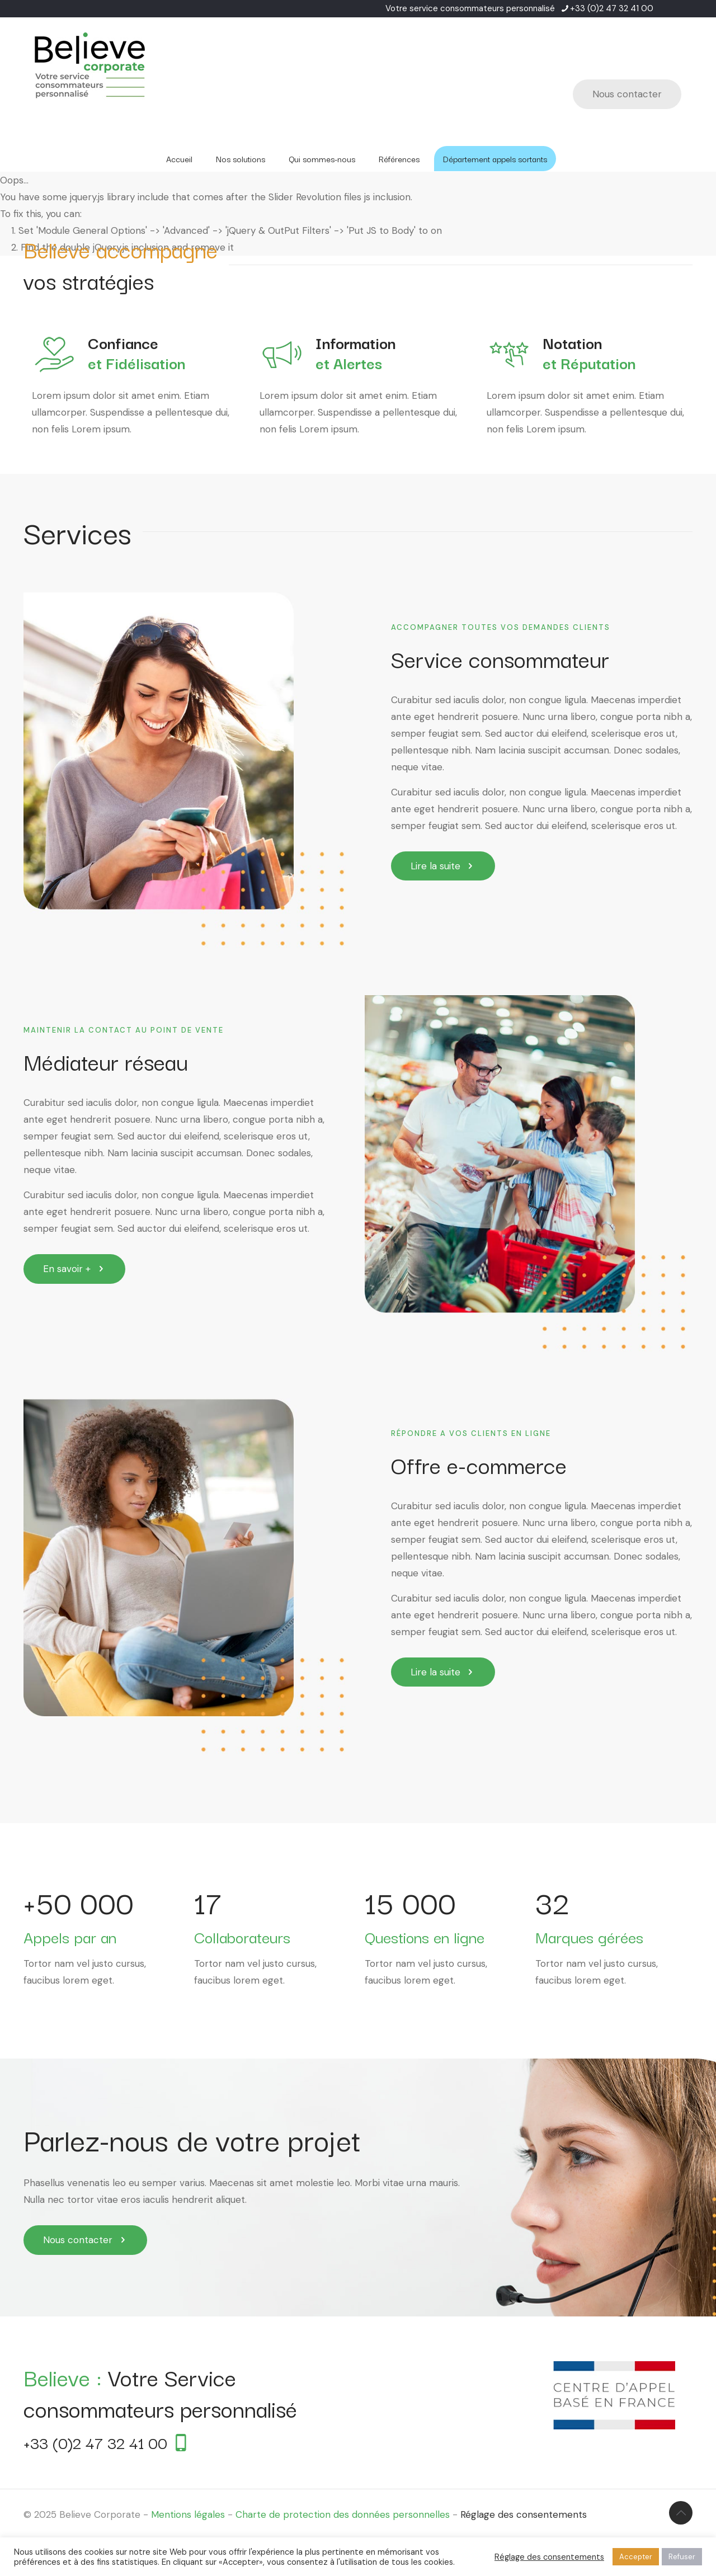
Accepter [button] (635, 2556)
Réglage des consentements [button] (523, 2514)
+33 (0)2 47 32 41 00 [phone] (611, 8)
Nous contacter (627, 94)
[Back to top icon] (681, 2513)
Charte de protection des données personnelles (342, 2514)
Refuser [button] (681, 2556)
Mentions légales (188, 2514)
